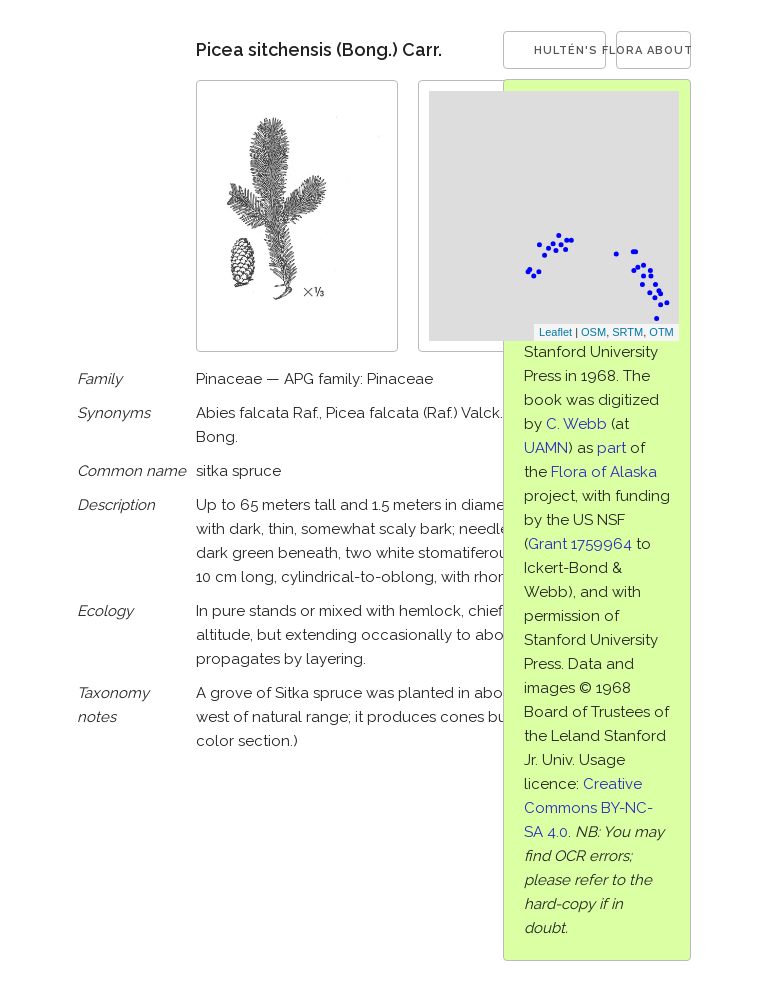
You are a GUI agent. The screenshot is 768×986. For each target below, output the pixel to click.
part (611, 448)
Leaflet (555, 332)
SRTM (627, 332)
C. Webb (576, 424)
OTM (661, 332)
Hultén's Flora (570, 50)
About (669, 50)
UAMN (546, 448)
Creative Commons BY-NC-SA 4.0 (588, 808)
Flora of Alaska (604, 472)
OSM (593, 332)
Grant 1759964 (580, 544)
